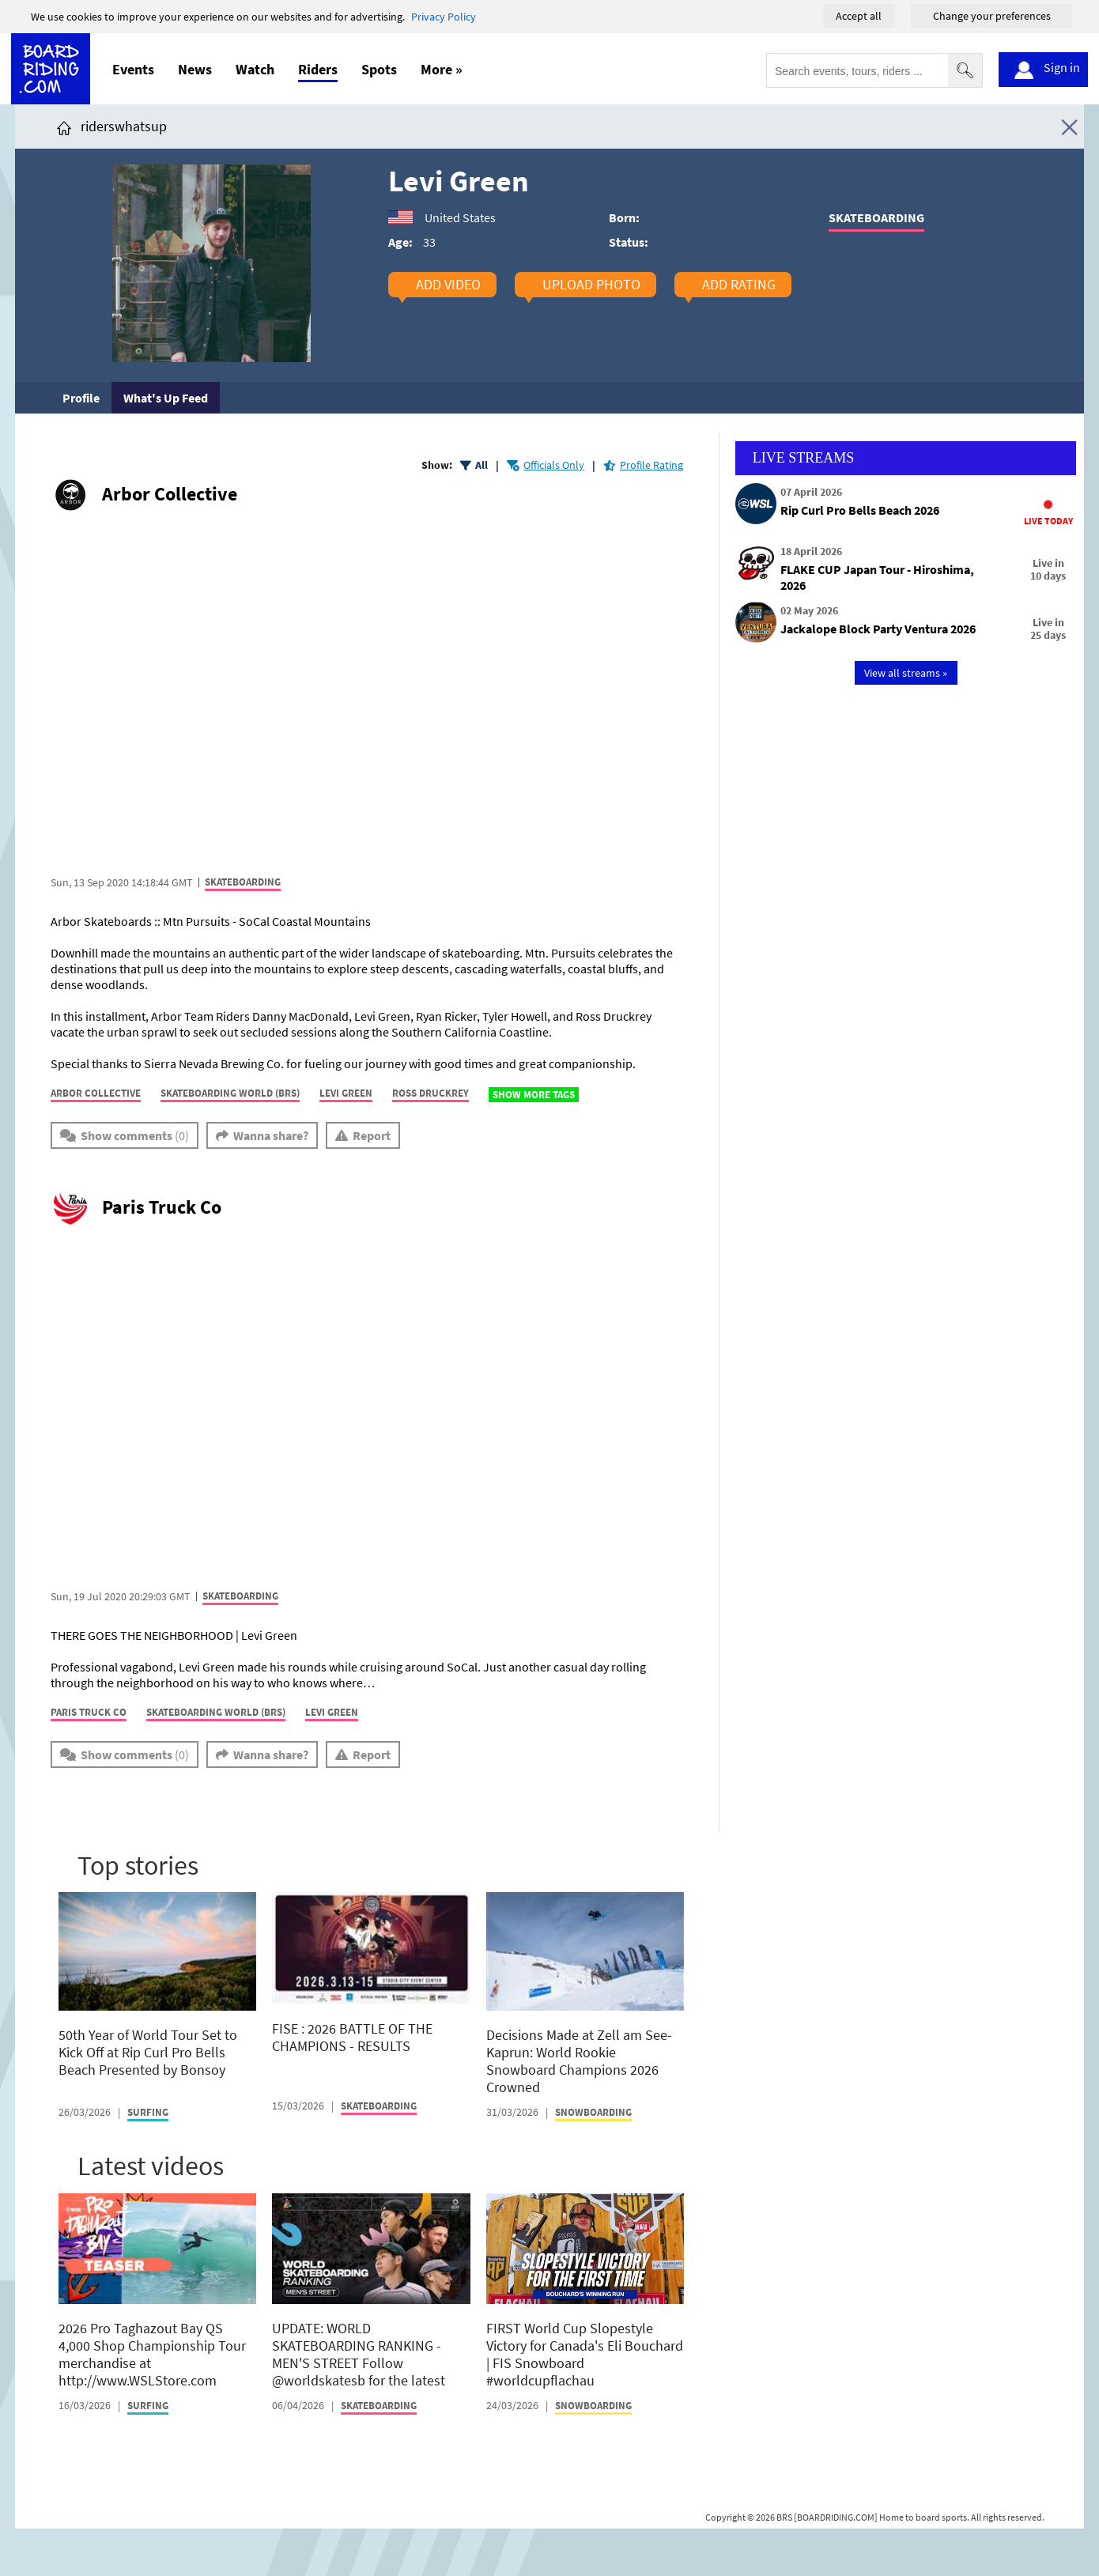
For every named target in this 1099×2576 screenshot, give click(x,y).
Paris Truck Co (161, 1207)
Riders (318, 69)
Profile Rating (651, 465)
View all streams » (905, 673)
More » (442, 69)
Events (133, 69)
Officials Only (553, 465)
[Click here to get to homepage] (64, 126)
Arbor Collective (169, 494)
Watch (255, 69)
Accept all (859, 16)
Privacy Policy (443, 16)
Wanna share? (270, 1135)
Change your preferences (992, 16)
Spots (379, 69)
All (481, 465)
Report (372, 1135)
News (195, 69)
